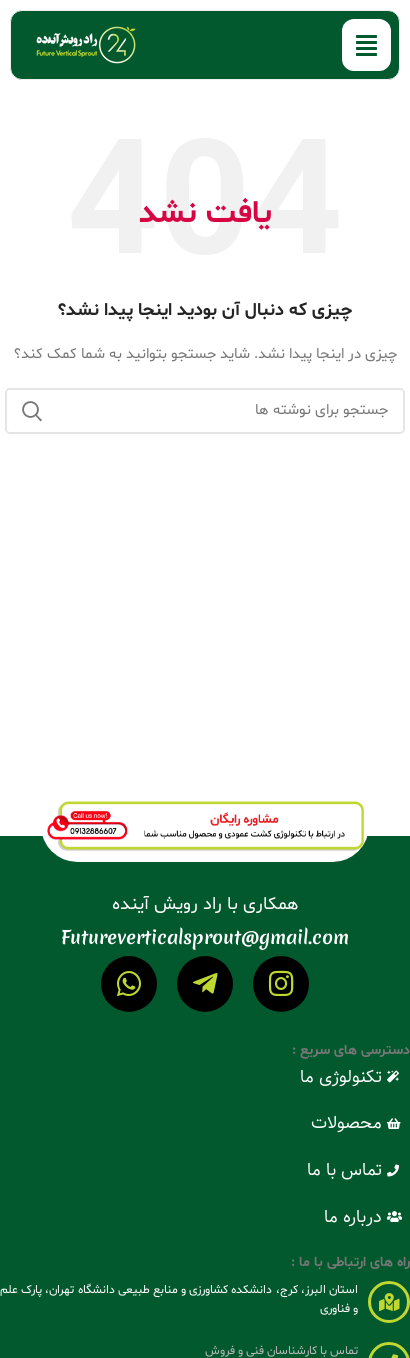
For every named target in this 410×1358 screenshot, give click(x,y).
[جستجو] (205, 411)
